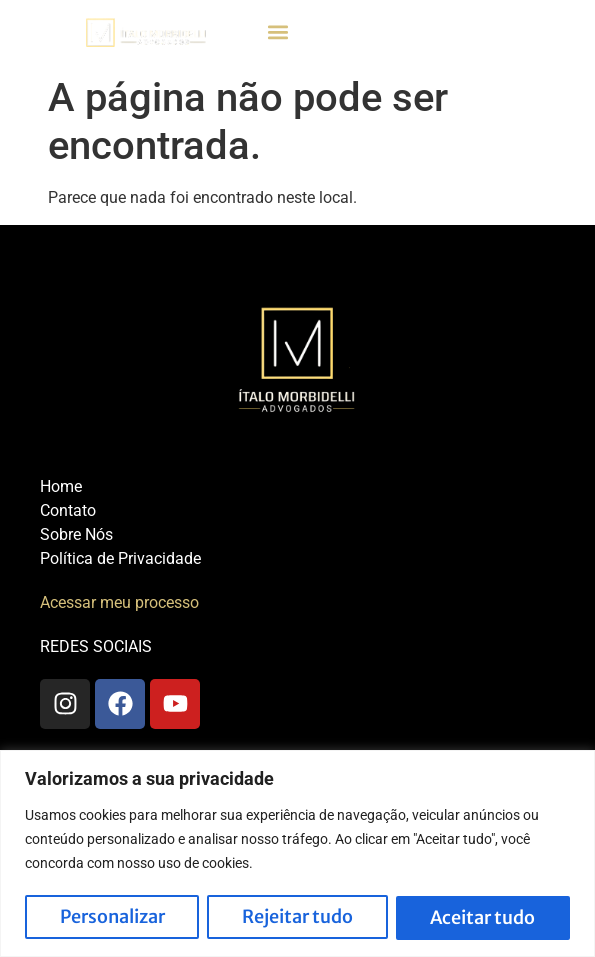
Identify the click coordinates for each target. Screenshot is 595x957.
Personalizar (112, 917)
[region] (297, 853)
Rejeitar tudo (297, 917)
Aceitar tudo (482, 917)
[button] (278, 32)
